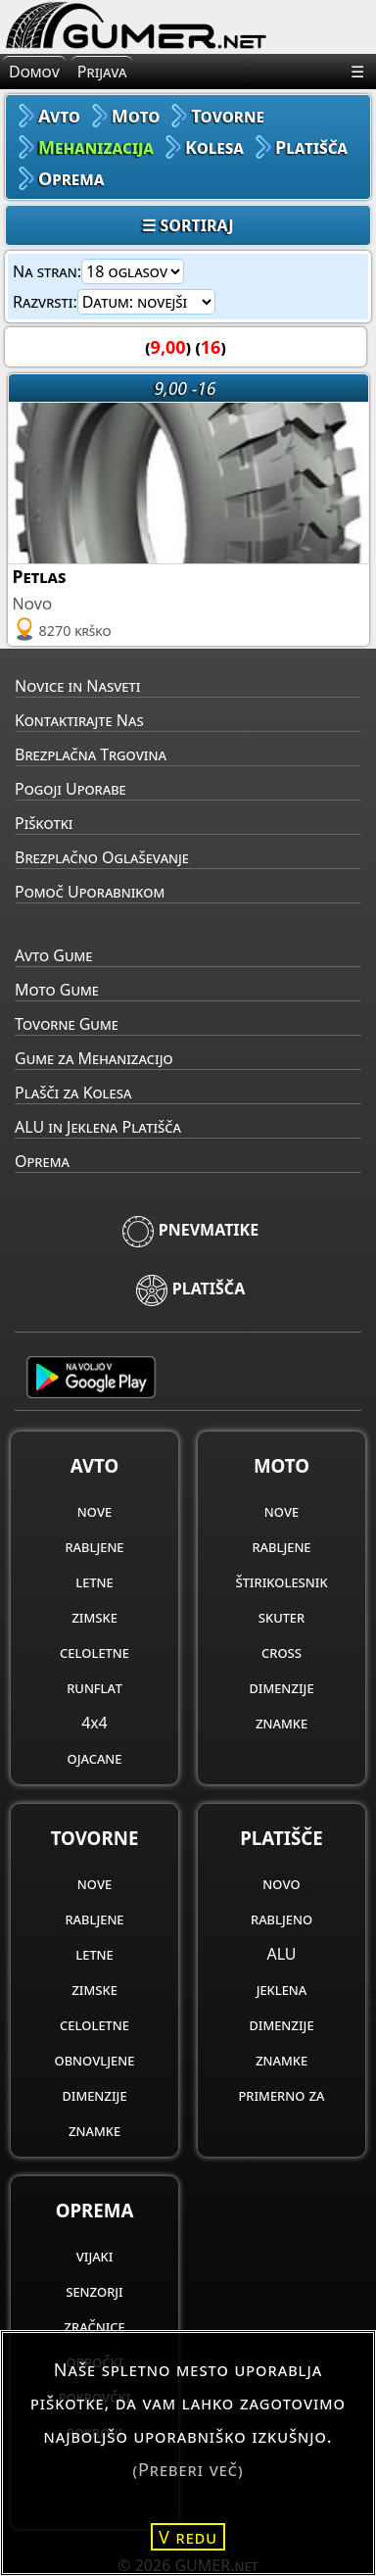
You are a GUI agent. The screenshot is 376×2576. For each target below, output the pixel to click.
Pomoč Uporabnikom (89, 891)
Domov (34, 71)
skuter (281, 1617)
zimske (94, 1617)
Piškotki (43, 823)
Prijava (102, 71)
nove (94, 1511)
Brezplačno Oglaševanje (102, 857)
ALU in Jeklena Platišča (98, 1127)
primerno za (281, 2095)
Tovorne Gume (66, 1024)
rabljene (94, 1546)
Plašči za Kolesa (73, 1092)
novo (281, 1883)
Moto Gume (57, 989)
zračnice (94, 2326)
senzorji (94, 2291)
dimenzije (281, 1687)
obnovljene (95, 2059)
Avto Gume (53, 955)
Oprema (42, 1161)
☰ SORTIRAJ (187, 225)
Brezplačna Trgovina (90, 754)
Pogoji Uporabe (70, 789)
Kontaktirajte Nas (79, 720)
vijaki (95, 2255)
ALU (281, 1954)
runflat (94, 1687)
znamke (281, 1722)
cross (281, 1652)
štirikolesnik (281, 1581)
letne (94, 1581)
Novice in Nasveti (77, 686)
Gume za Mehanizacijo (94, 1058)
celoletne (94, 1652)
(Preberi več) (187, 2469)
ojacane (95, 1758)
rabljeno (281, 1918)
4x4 (94, 1722)
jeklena (282, 1989)
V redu (188, 2537)
